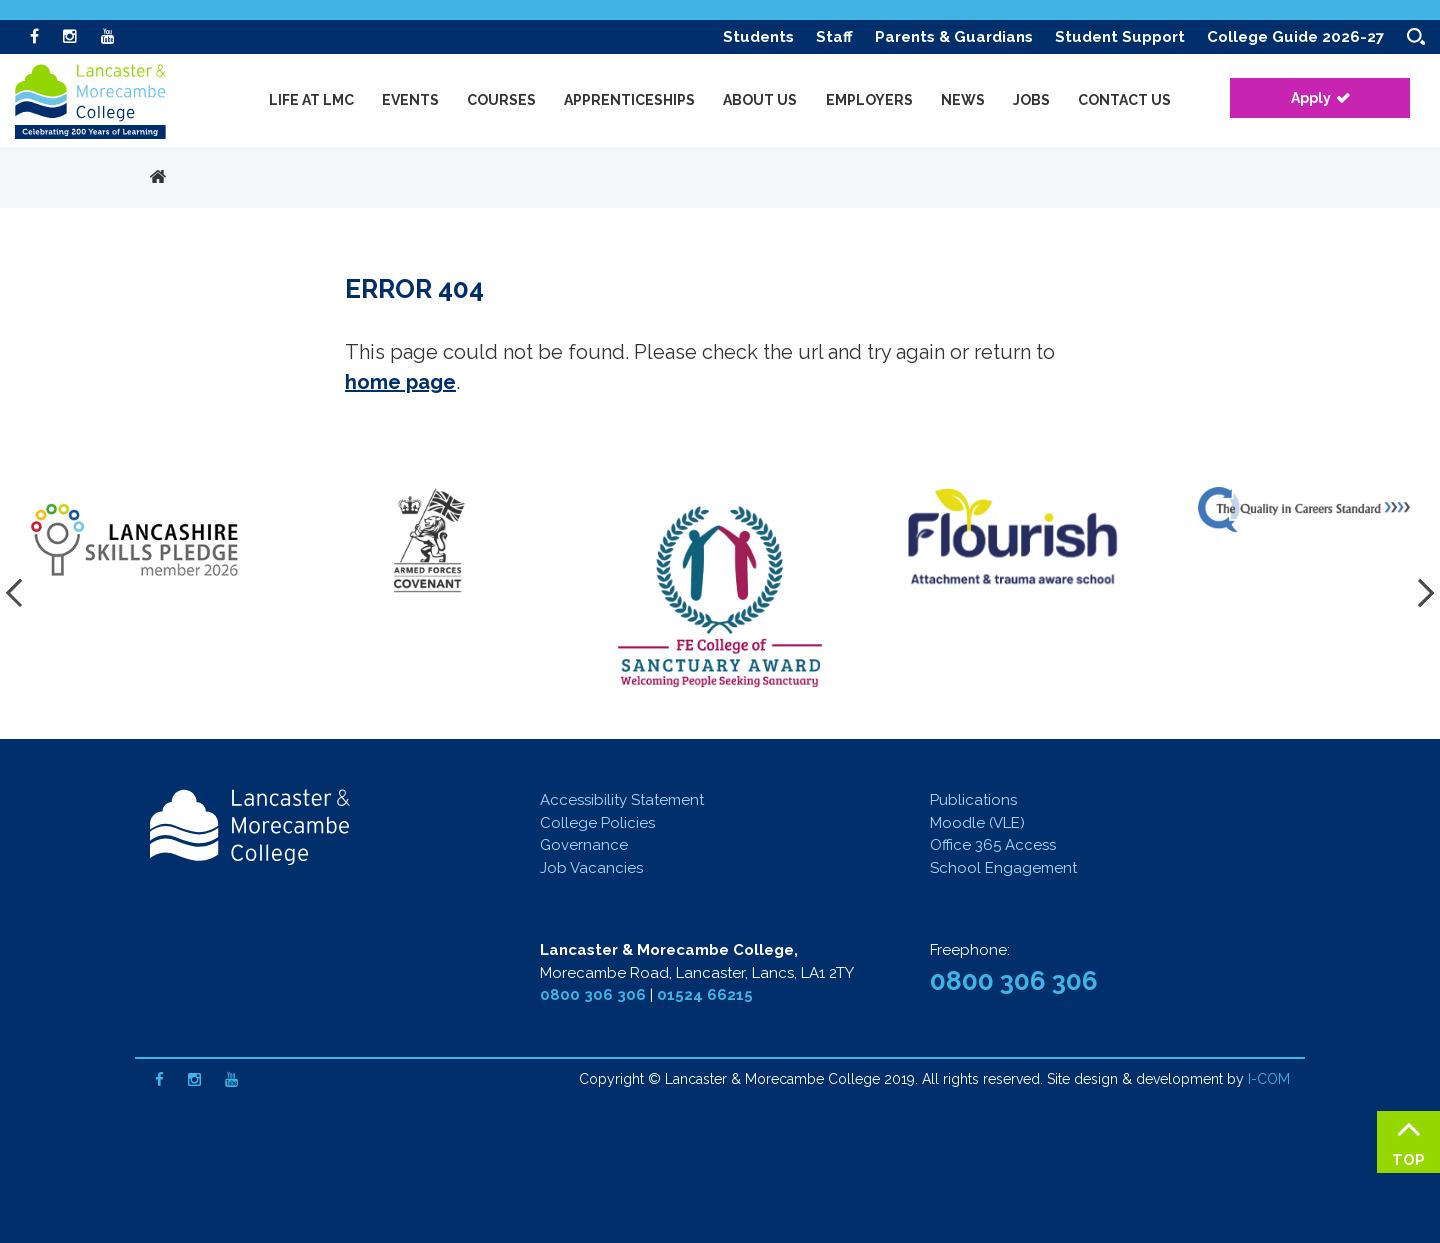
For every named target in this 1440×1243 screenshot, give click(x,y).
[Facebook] (34, 36)
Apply (1311, 98)
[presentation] (20, 593)
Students (758, 37)
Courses (501, 100)
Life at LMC (311, 100)
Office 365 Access (993, 845)
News (963, 100)
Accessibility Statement (622, 800)
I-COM (1269, 1079)
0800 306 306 (593, 995)
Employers (869, 100)
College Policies (597, 823)
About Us (760, 100)
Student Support (1120, 37)
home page (400, 382)
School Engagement (1003, 868)
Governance (584, 845)
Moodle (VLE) (977, 823)
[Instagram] (70, 36)
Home (158, 178)
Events (410, 100)
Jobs (1031, 100)
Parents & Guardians (954, 37)
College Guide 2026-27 (1295, 37)
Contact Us (1124, 100)
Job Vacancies (591, 868)
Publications (973, 800)
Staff (834, 37)
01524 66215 (705, 995)
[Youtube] (108, 36)
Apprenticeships (629, 100)
